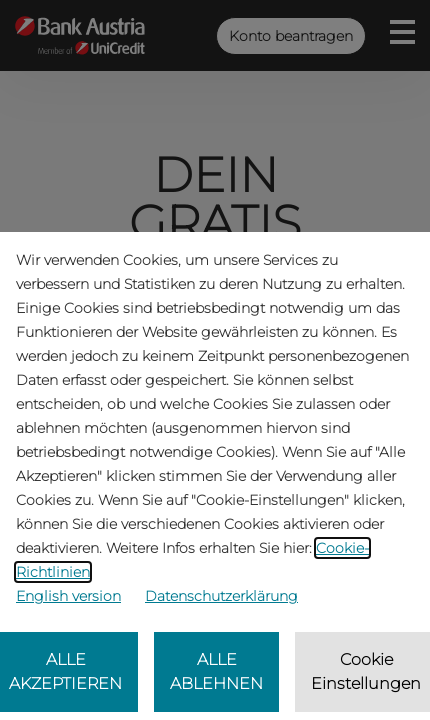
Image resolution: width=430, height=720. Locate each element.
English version (68, 596)
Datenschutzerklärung (221, 596)
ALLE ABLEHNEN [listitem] (216, 671)
